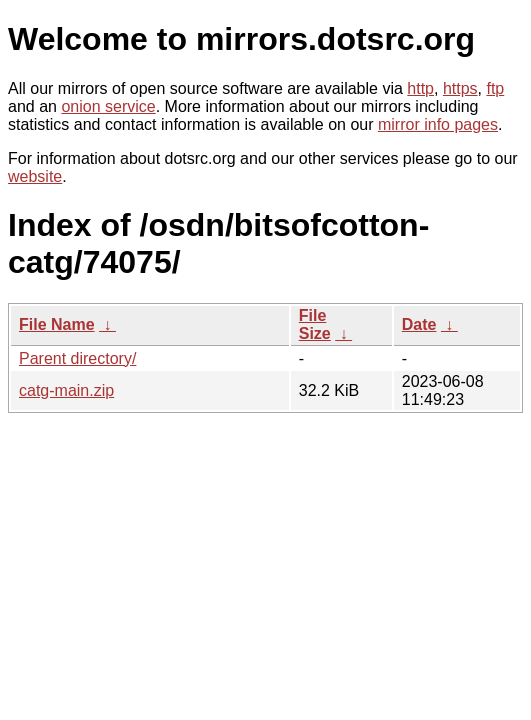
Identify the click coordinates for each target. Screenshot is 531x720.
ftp (495, 88)
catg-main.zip (66, 390)
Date (419, 324)
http (420, 88)
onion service (108, 106)
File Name (57, 324)
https (460, 88)
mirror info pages (438, 124)
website (35, 176)
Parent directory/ (77, 358)
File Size (315, 324)
